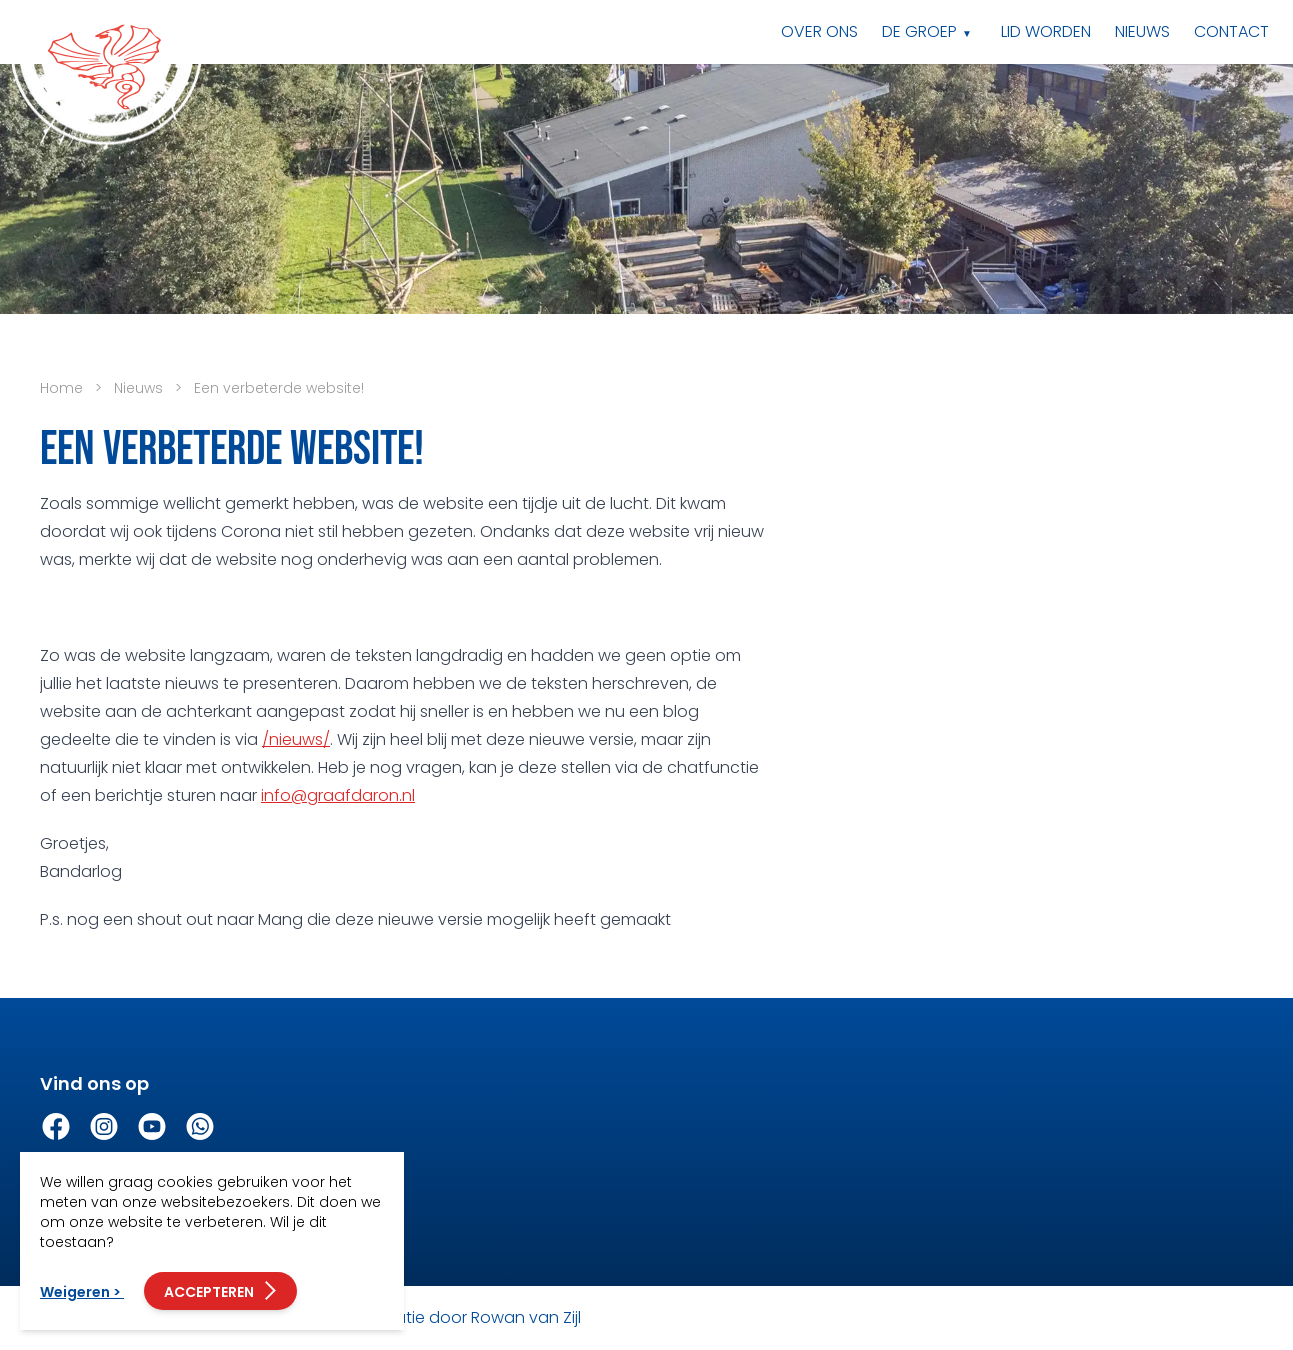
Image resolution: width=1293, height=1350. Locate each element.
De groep (919, 31)
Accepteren (220, 1291)
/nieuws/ (296, 739)
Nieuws (1142, 31)
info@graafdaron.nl (338, 795)
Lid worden (1046, 31)
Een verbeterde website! (279, 388)
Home (61, 388)
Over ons (819, 31)
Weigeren (82, 1292)
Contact (1231, 31)
